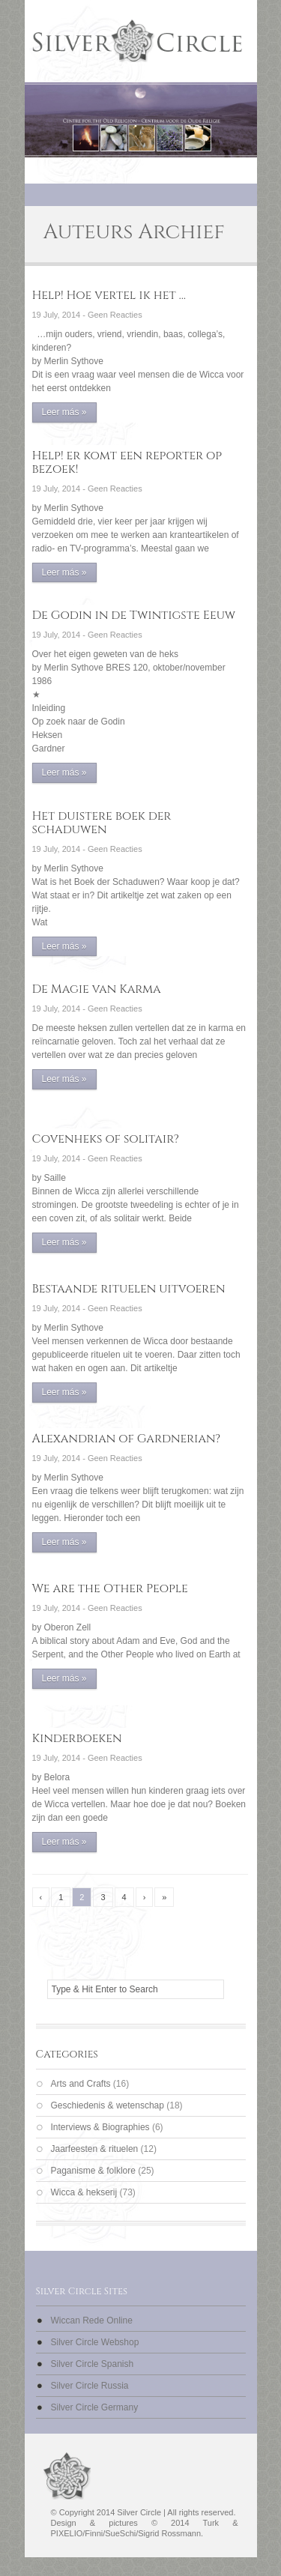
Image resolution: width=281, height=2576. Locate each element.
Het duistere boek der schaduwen (102, 823)
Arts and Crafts (81, 2083)
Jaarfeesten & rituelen (95, 2149)
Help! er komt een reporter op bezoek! (127, 462)
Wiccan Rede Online (92, 2320)
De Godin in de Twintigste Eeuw (134, 615)
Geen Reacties (115, 314)
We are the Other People (110, 1588)
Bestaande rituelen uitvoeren (129, 1289)
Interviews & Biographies (100, 2127)
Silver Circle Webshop (95, 2342)
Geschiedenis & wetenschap (107, 2105)
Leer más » (64, 412)
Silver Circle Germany (95, 2407)
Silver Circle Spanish (92, 2364)
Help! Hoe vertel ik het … (109, 295)
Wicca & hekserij (84, 2192)
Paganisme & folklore (93, 2170)
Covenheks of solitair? (105, 1139)
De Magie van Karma (96, 989)
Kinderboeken (77, 1738)
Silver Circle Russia (90, 2385)
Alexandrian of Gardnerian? (126, 1438)
